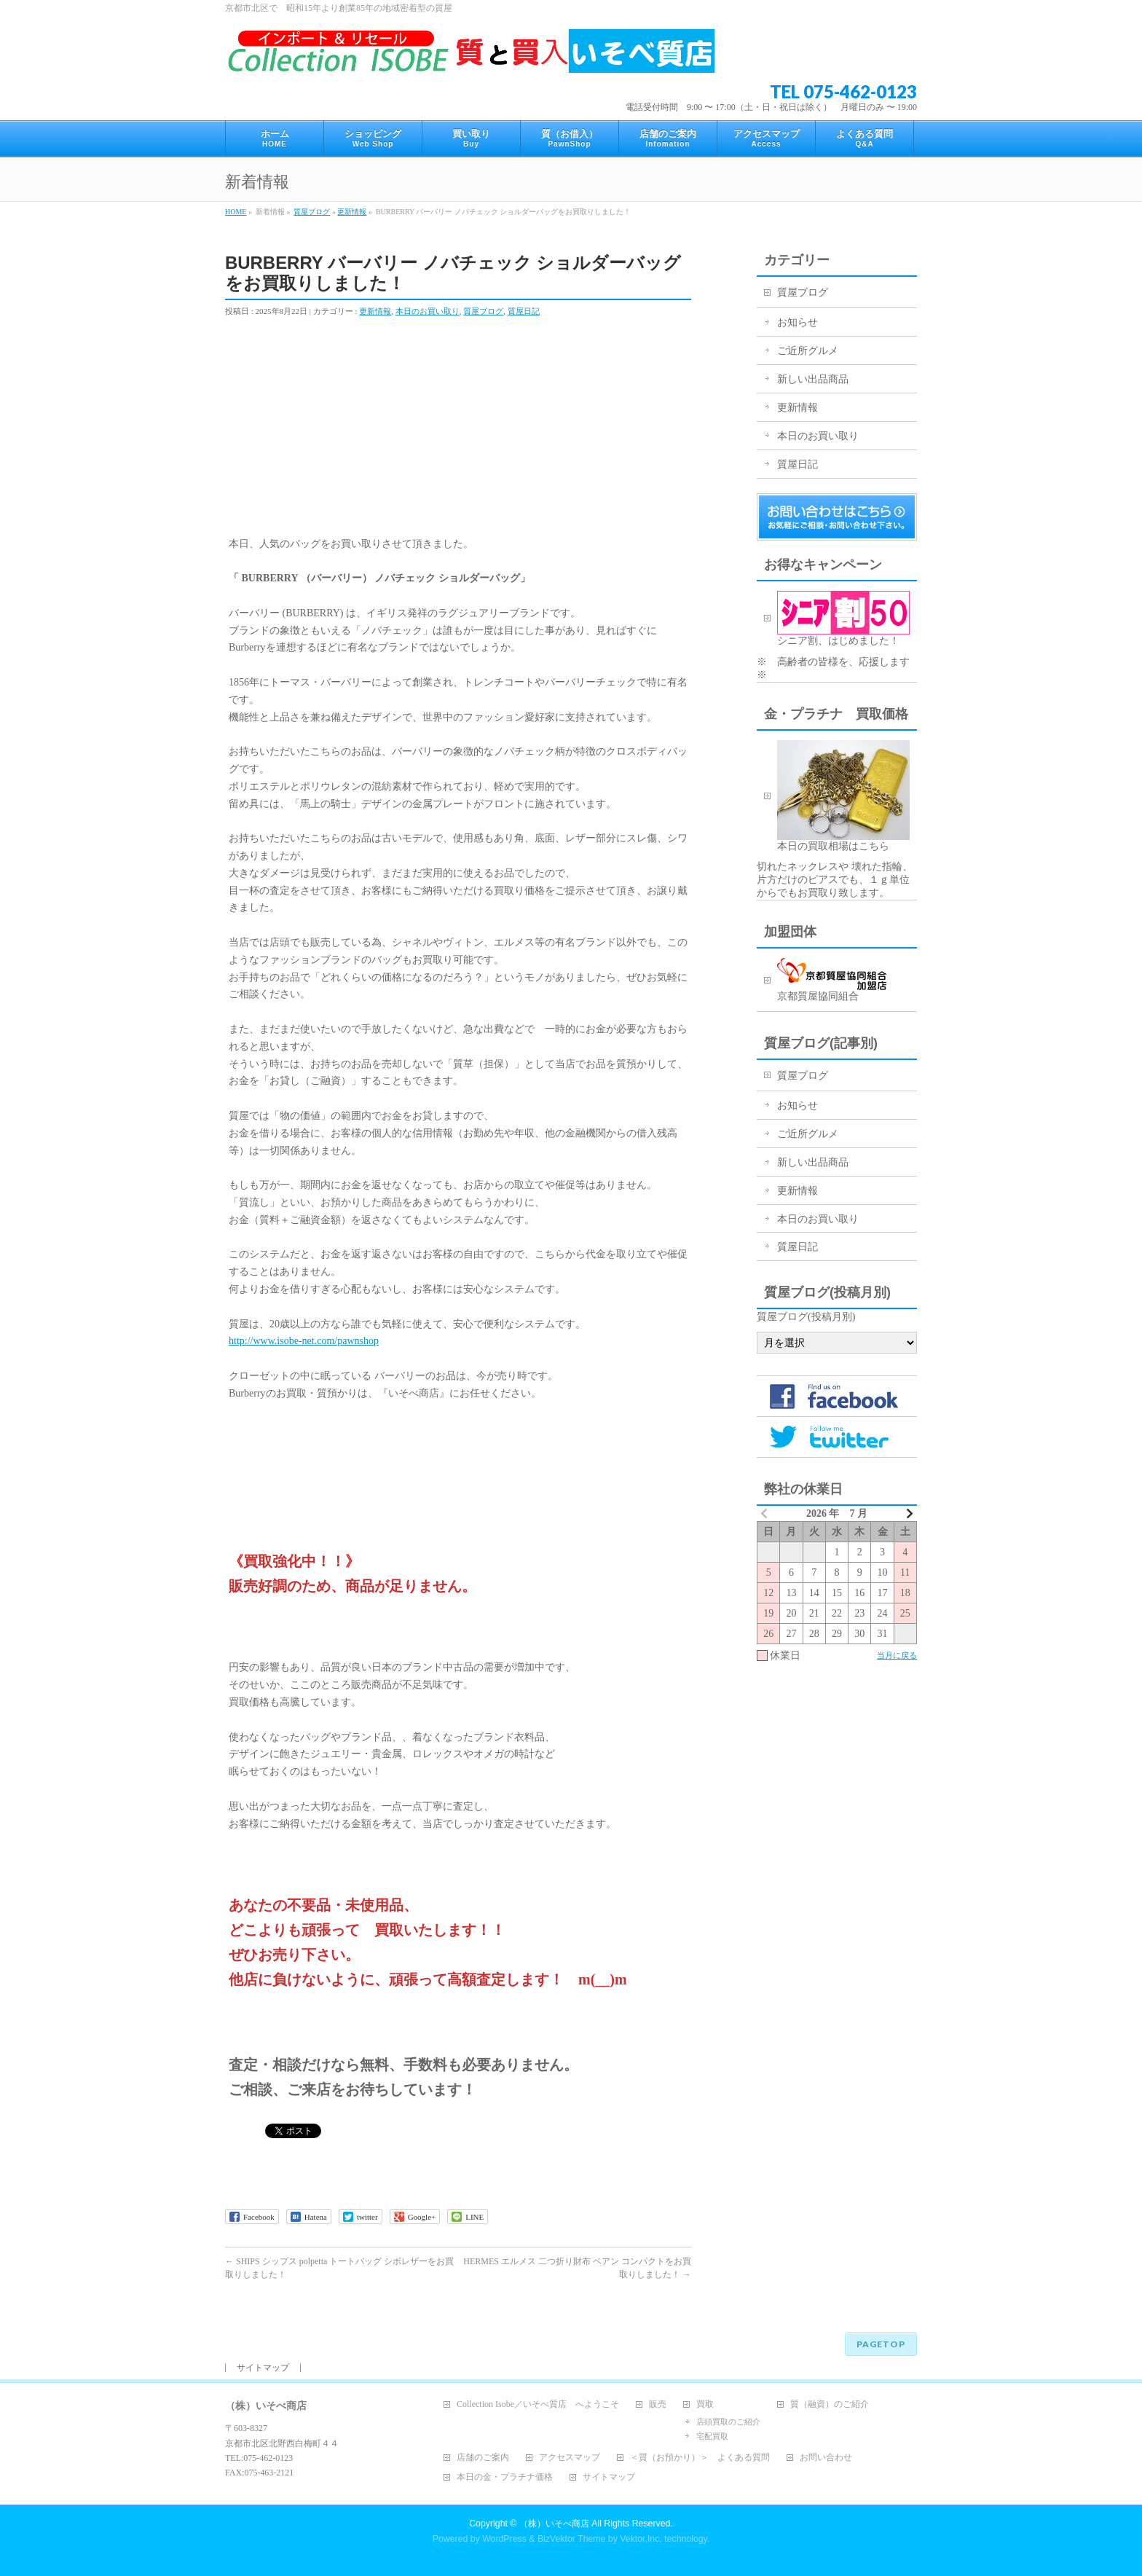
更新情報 (351, 212)
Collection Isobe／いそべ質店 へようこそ (538, 2404)
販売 (657, 2404)
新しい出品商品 (812, 379)
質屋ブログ (312, 212)
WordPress (504, 2539)
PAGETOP (880, 2344)
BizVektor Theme (571, 2539)
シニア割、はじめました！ (843, 619)
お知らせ (797, 322)
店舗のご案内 (483, 2457)
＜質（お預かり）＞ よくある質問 (700, 2457)
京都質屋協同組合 (847, 980)
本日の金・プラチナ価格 (505, 2477)
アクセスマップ (569, 2457)
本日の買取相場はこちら (843, 796)
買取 (705, 2404)
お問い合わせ (826, 2457)
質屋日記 (524, 311)
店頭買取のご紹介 (728, 2421)
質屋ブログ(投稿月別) (806, 1316)
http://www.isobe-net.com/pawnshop (304, 1340)
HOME (235, 212)
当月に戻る (897, 1655)
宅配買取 (712, 2436)
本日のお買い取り (427, 311)
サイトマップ (263, 2368)
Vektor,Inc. (641, 2539)
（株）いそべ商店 (554, 2523)
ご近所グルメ (807, 350)
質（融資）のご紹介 (829, 2404)
